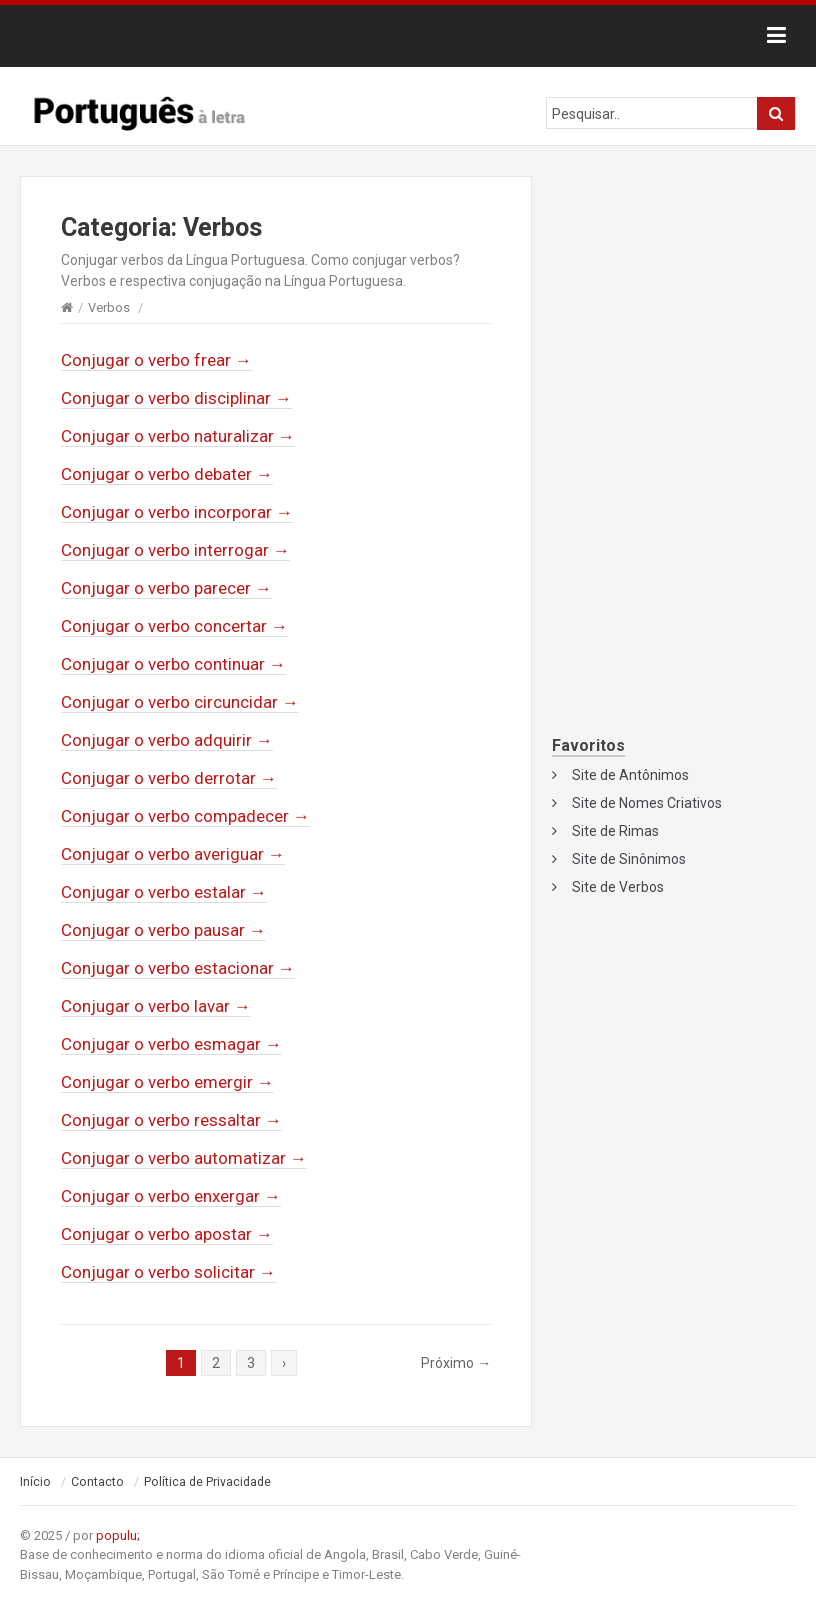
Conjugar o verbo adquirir (167, 740)
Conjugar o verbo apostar (167, 1234)
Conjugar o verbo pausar (163, 930)
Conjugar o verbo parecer (166, 588)
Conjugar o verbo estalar (164, 892)
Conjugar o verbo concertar (174, 626)
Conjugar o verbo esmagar (171, 1044)
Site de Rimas (615, 831)
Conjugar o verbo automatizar (184, 1158)
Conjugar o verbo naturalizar (178, 436)
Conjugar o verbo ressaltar (171, 1120)
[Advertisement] (674, 307)
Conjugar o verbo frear (156, 360)
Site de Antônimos (630, 775)
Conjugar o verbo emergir (167, 1082)
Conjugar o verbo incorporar (177, 512)
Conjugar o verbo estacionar (178, 968)
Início (35, 1482)
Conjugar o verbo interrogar (175, 550)
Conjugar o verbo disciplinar (176, 398)
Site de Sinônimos (629, 859)
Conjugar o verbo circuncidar (180, 702)
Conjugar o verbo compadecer (185, 816)
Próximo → (456, 1363)
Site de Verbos (618, 887)
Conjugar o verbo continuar (173, 664)
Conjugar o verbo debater (167, 474)
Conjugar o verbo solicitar (168, 1272)
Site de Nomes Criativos (647, 803)
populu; (118, 1535)
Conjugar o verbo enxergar (171, 1196)
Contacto (97, 1482)
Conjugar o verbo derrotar (169, 778)
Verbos (109, 307)
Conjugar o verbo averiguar (173, 854)
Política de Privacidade (207, 1482)
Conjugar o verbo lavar (156, 1006)
